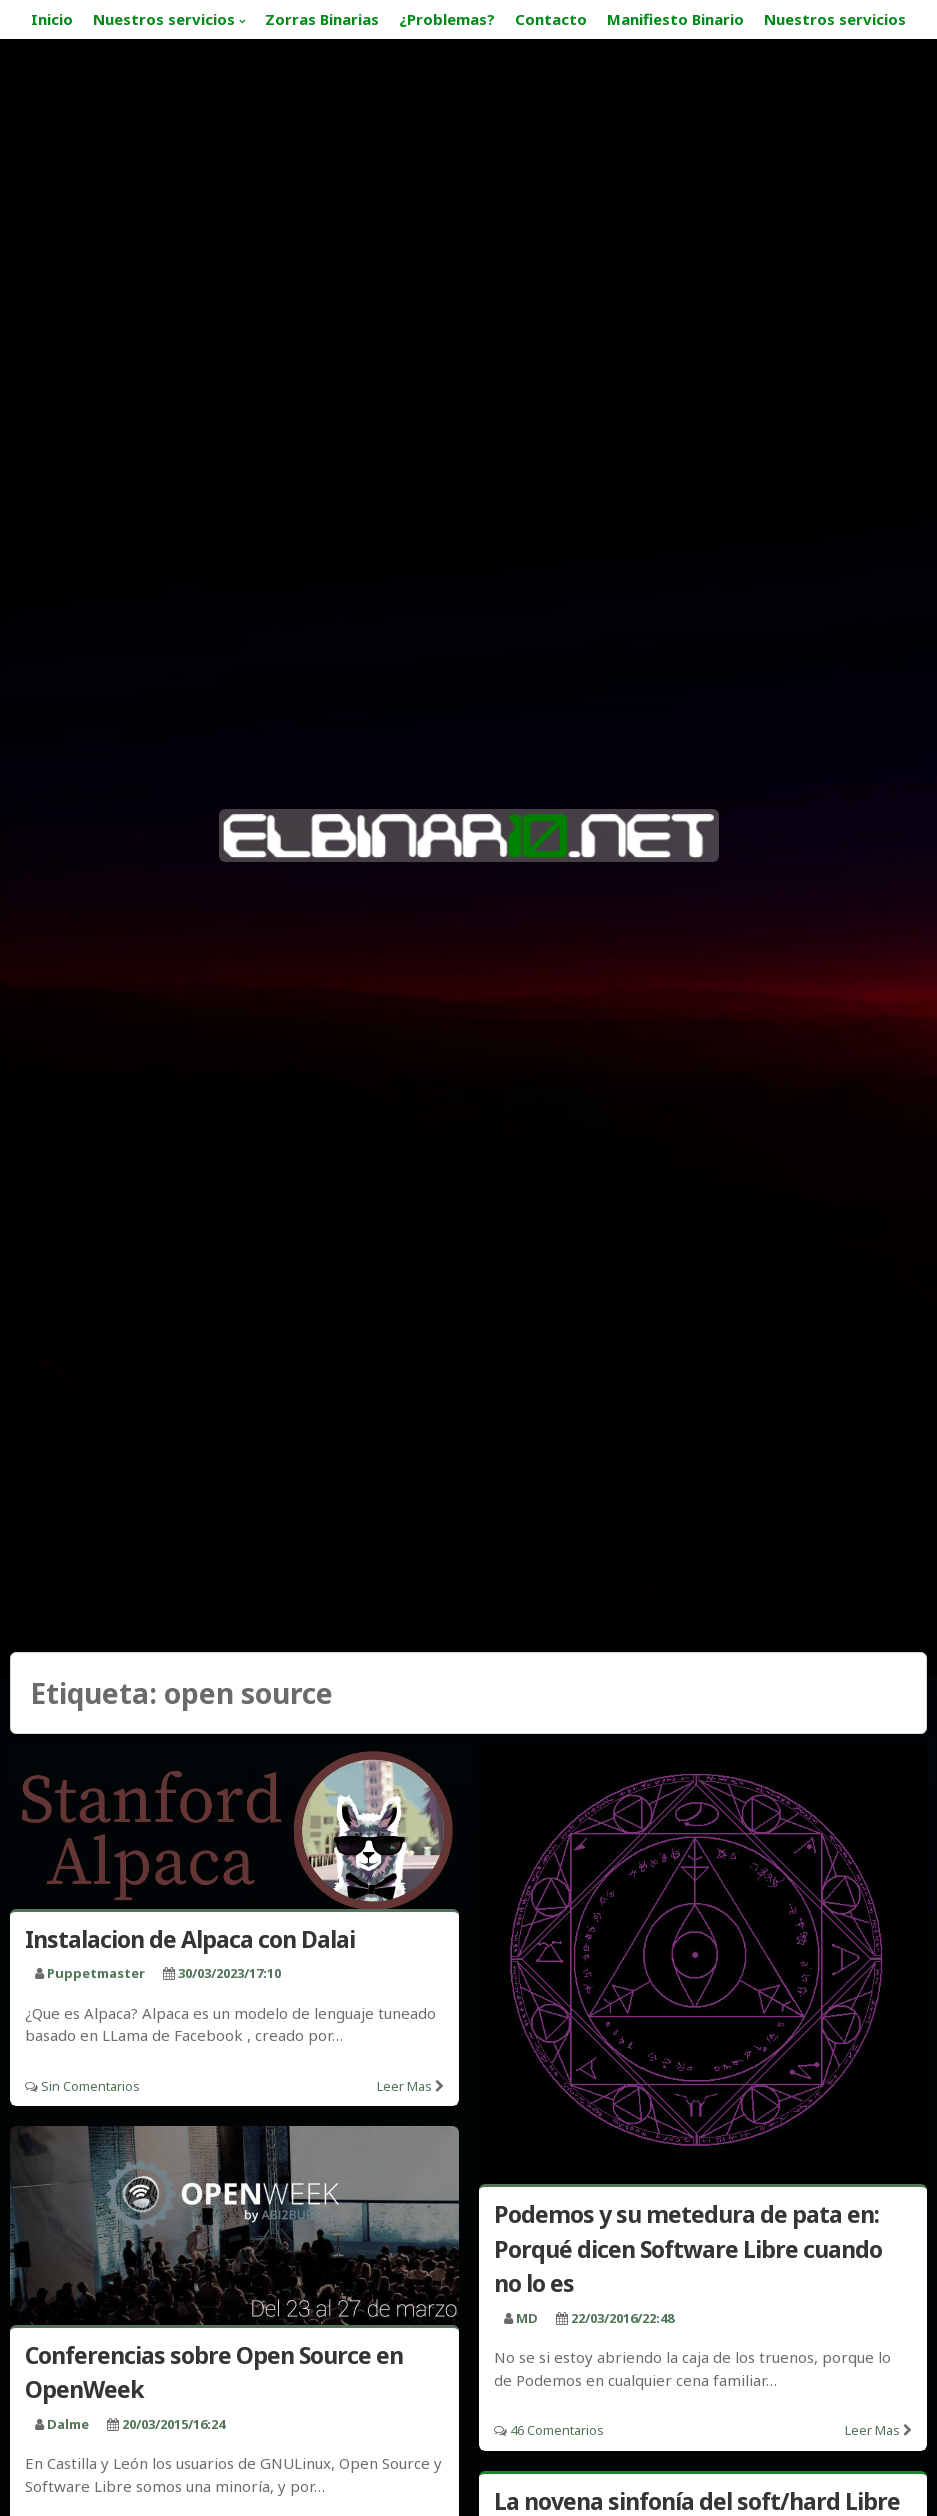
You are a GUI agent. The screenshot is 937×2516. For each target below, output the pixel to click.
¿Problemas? (447, 19)
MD (527, 2318)
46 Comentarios (557, 2430)
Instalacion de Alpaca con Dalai (190, 1939)
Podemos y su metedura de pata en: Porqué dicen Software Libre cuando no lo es (688, 2248)
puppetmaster (96, 1973)
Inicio (52, 19)
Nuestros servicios (164, 19)
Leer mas (404, 2086)
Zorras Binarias (322, 19)
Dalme (68, 2424)
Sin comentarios (90, 2086)
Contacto (551, 19)
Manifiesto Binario (675, 19)
